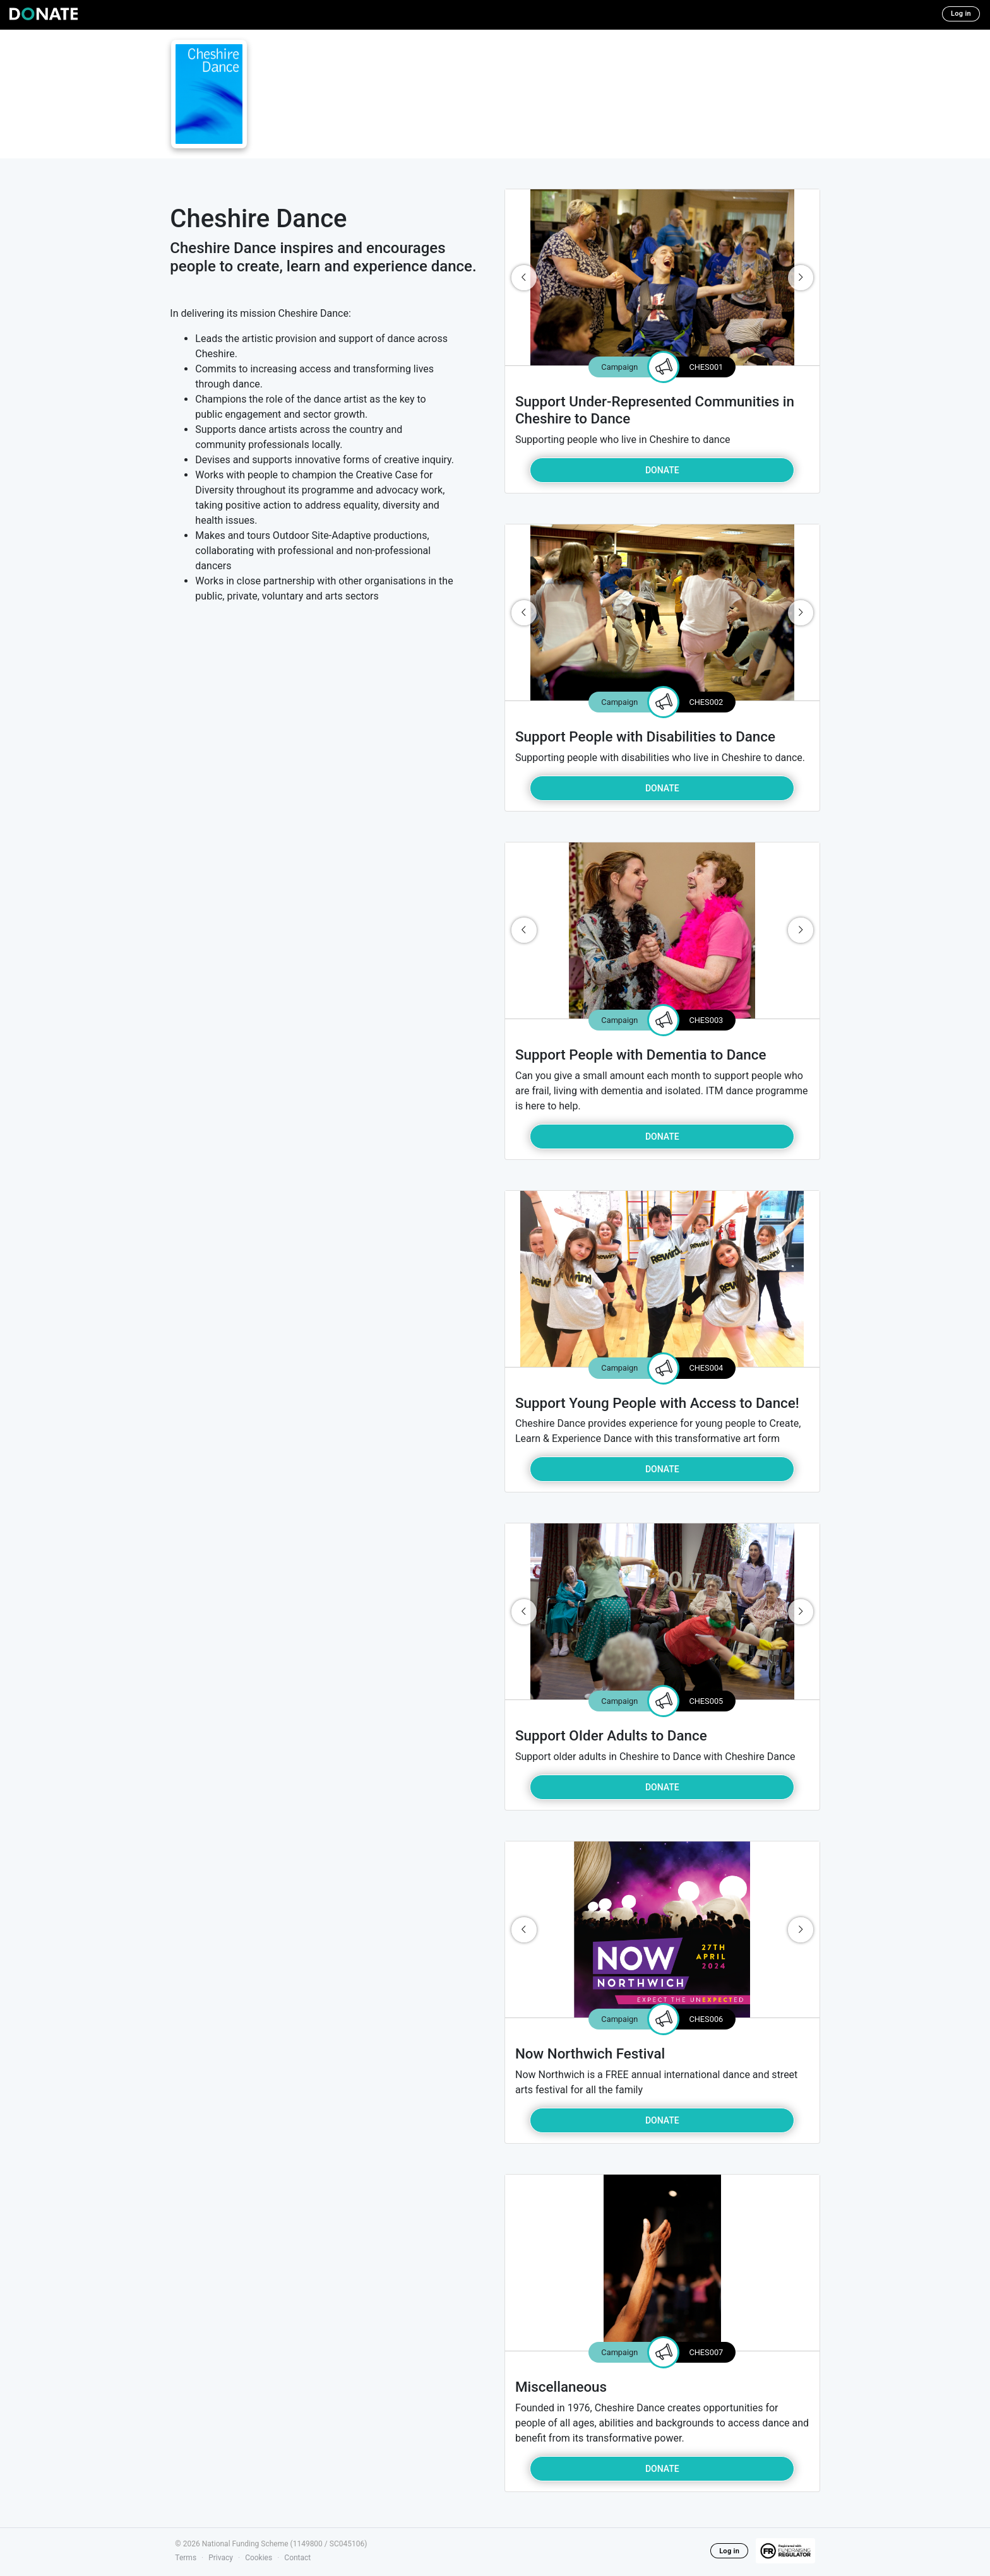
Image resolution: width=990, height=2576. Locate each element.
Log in (961, 13)
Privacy (220, 2557)
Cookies (258, 2557)
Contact (297, 2557)
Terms (185, 2557)
